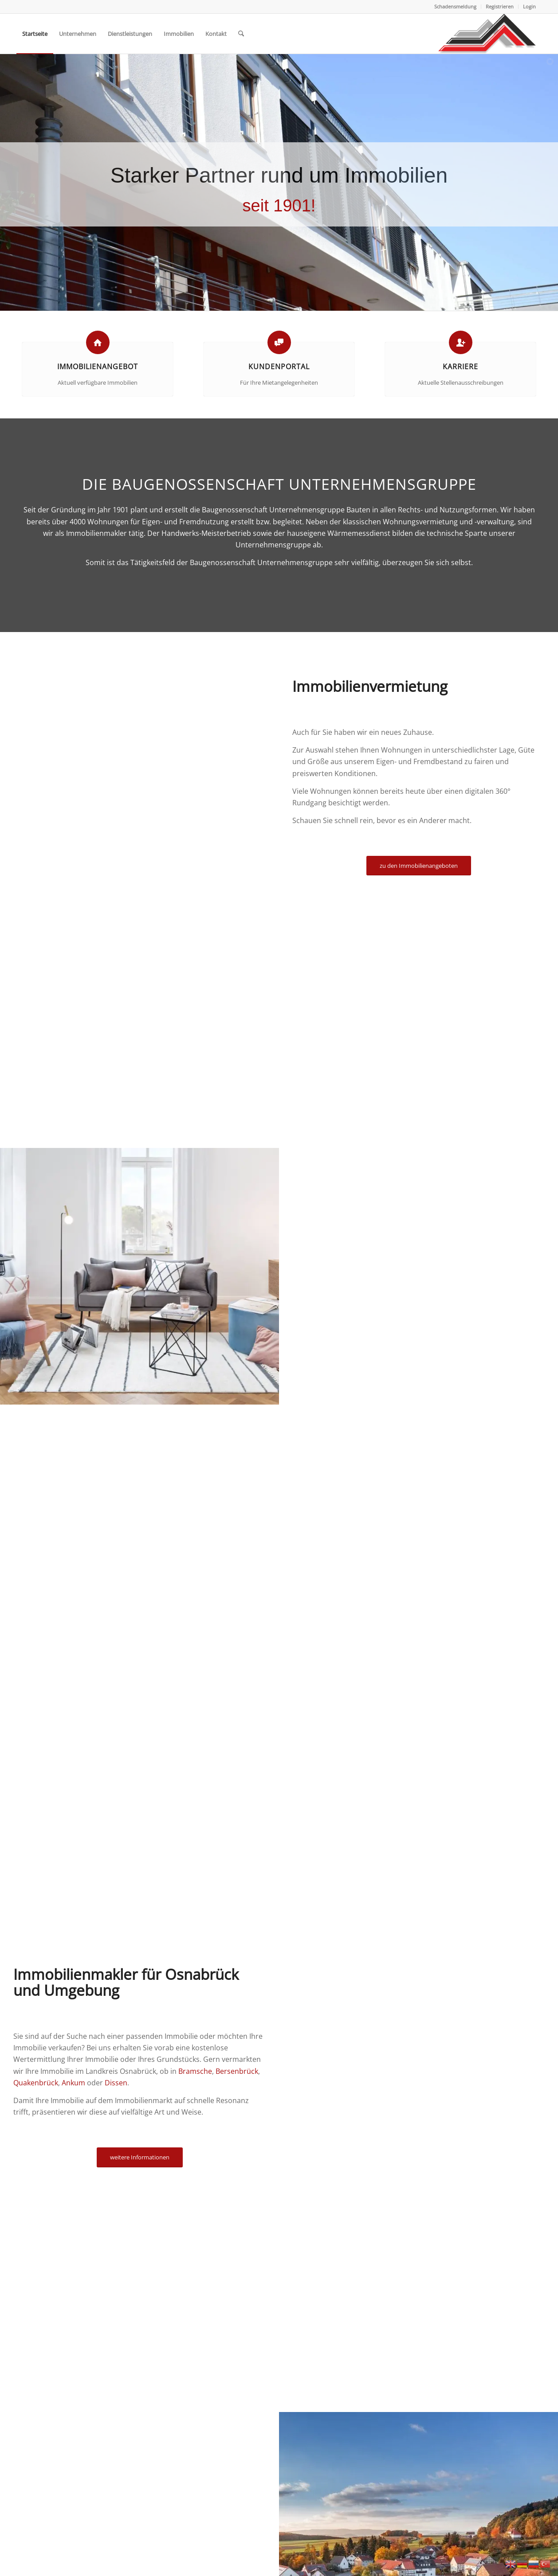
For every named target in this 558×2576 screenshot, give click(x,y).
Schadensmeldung (455, 6)
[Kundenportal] (279, 342)
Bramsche (195, 2071)
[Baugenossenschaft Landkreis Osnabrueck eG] (487, 34)
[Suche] (241, 34)
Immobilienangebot (97, 366)
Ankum (73, 2083)
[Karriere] (460, 342)
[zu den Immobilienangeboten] (418, 866)
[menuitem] (455, 6)
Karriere (460, 366)
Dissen (116, 2083)
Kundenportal (279, 366)
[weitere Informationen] (140, 2157)
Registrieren (500, 6)
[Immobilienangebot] (98, 342)
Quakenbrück (35, 2083)
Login (529, 6)
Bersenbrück (237, 2071)
